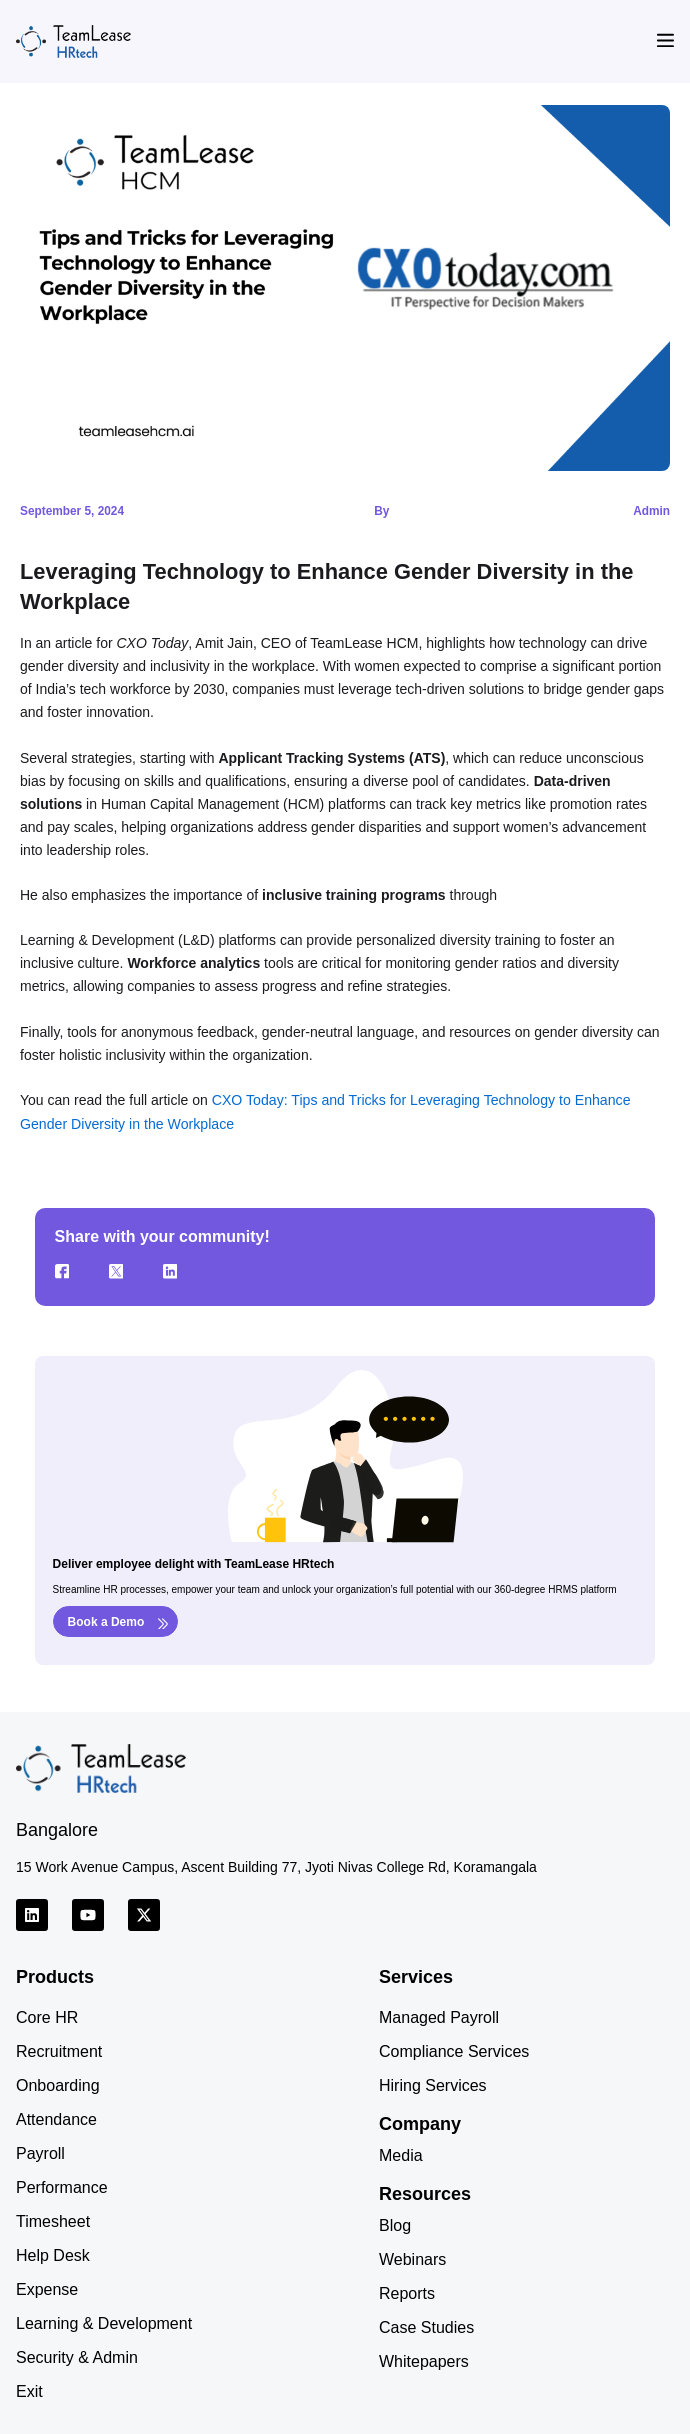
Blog (395, 2224)
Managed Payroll (439, 2016)
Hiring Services (433, 2084)
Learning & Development (104, 2322)
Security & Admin (77, 2356)
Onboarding (58, 2084)
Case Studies (426, 2326)
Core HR (47, 2016)
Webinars (412, 2258)
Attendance (56, 2118)
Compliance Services (454, 2050)
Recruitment (59, 2050)
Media (401, 2154)
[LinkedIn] (178, 1270)
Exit (29, 2390)
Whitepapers (424, 2360)
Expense (47, 2288)
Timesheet (53, 2220)
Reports (407, 2292)
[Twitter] (124, 1270)
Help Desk (53, 2254)
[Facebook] (70, 1270)
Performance (62, 2186)
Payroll (40, 2152)
